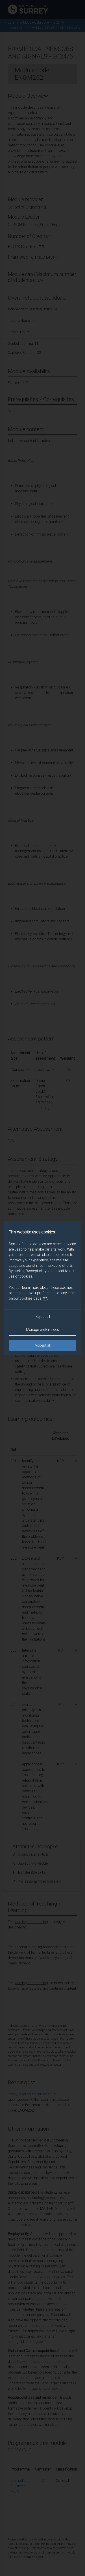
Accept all (42, 1345)
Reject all (42, 1316)
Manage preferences (42, 1329)
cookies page (33, 1298)
